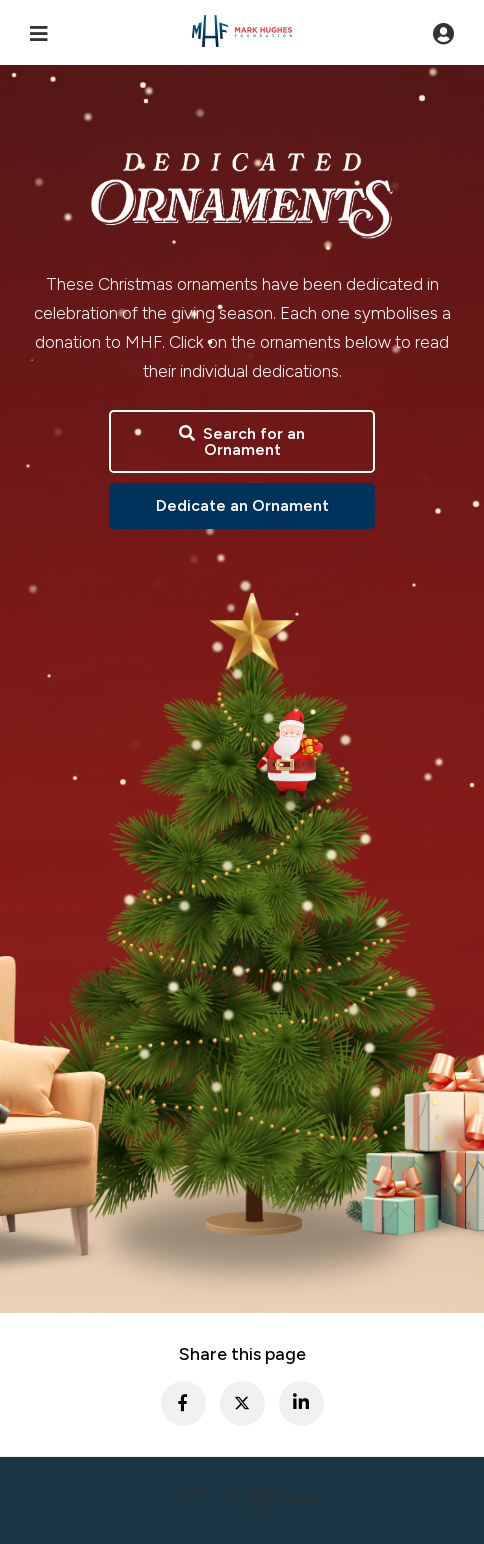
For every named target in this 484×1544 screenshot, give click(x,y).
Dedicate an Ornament (242, 505)
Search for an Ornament (242, 441)
